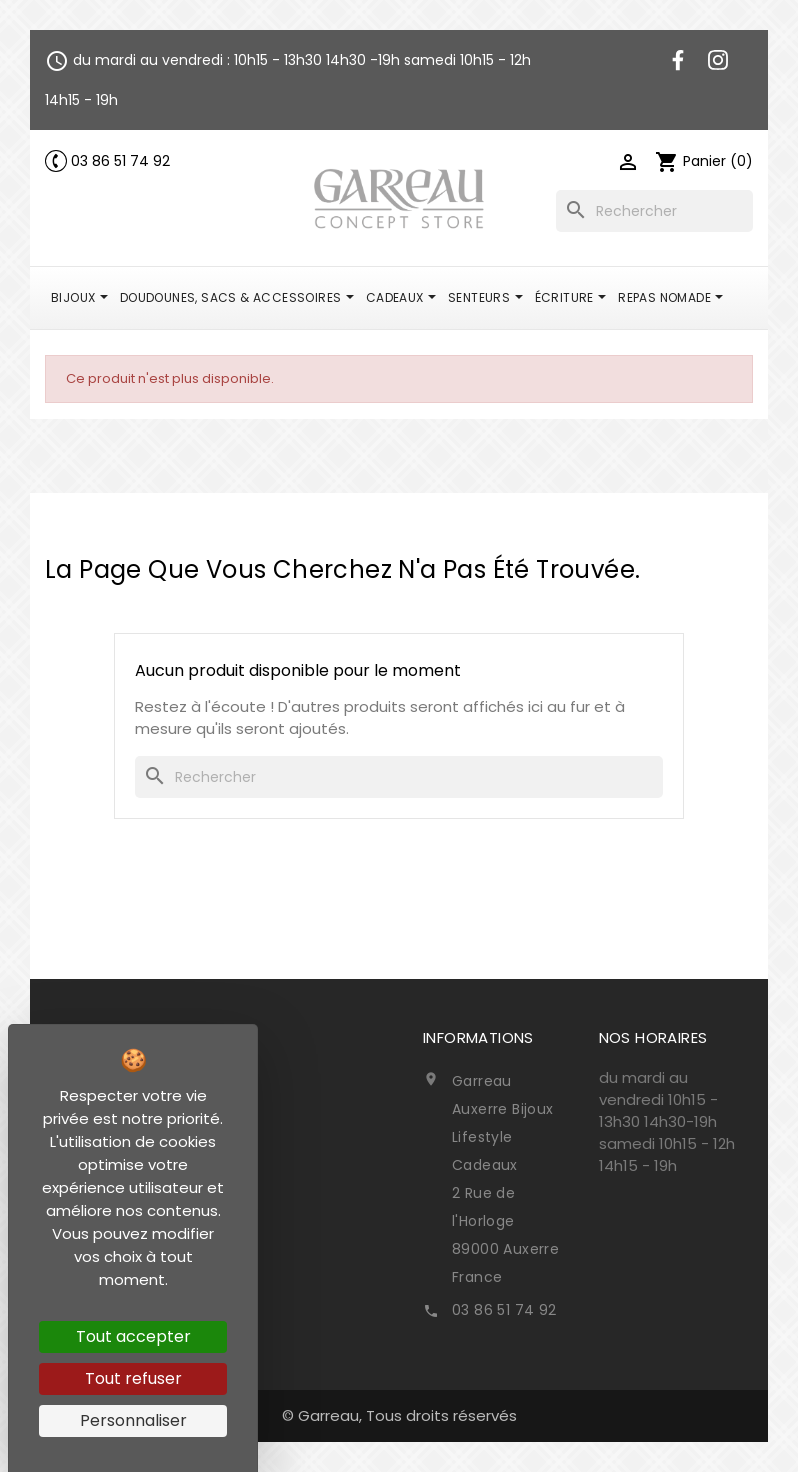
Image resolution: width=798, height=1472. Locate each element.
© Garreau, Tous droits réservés (399, 1415)
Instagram (718, 60)
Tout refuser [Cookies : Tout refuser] (133, 1378)
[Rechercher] (654, 211)
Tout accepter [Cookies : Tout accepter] (133, 1336)
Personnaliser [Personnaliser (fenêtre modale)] (133, 1420)
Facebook (678, 60)
